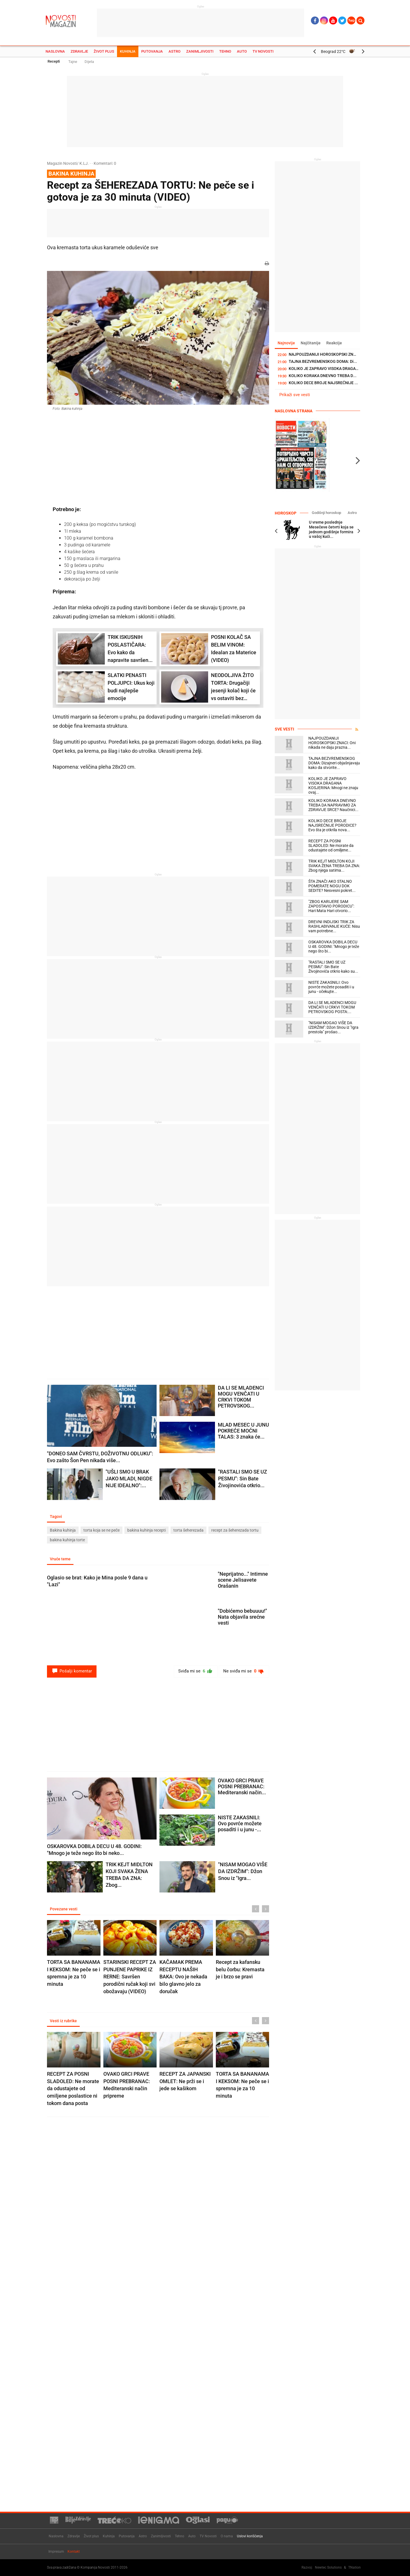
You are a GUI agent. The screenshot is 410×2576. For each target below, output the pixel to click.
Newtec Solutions (328, 2567)
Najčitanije (311, 343)
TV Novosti (263, 51)
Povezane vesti (63, 1909)
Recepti (54, 61)
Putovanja (152, 51)
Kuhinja (128, 51)
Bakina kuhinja (63, 1530)
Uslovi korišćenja (250, 2536)
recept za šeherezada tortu (235, 1530)
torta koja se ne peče (101, 1530)
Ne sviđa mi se (244, 1671)
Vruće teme (60, 1559)
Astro (175, 51)
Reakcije (334, 343)
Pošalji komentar (72, 1671)
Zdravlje (79, 51)
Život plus (104, 51)
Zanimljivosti (200, 51)
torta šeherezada (188, 1530)
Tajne (72, 61)
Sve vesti (284, 729)
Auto (242, 51)
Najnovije (286, 343)
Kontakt (73, 2552)
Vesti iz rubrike (63, 2021)
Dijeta (89, 61)
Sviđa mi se (195, 1671)
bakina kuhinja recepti (146, 1530)
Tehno (225, 51)
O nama (227, 2536)
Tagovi (56, 1516)
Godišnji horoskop (326, 513)
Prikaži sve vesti (294, 394)
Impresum (56, 2552)
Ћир (351, 20)
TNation (354, 2567)
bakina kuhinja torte (67, 1540)
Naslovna (55, 51)
